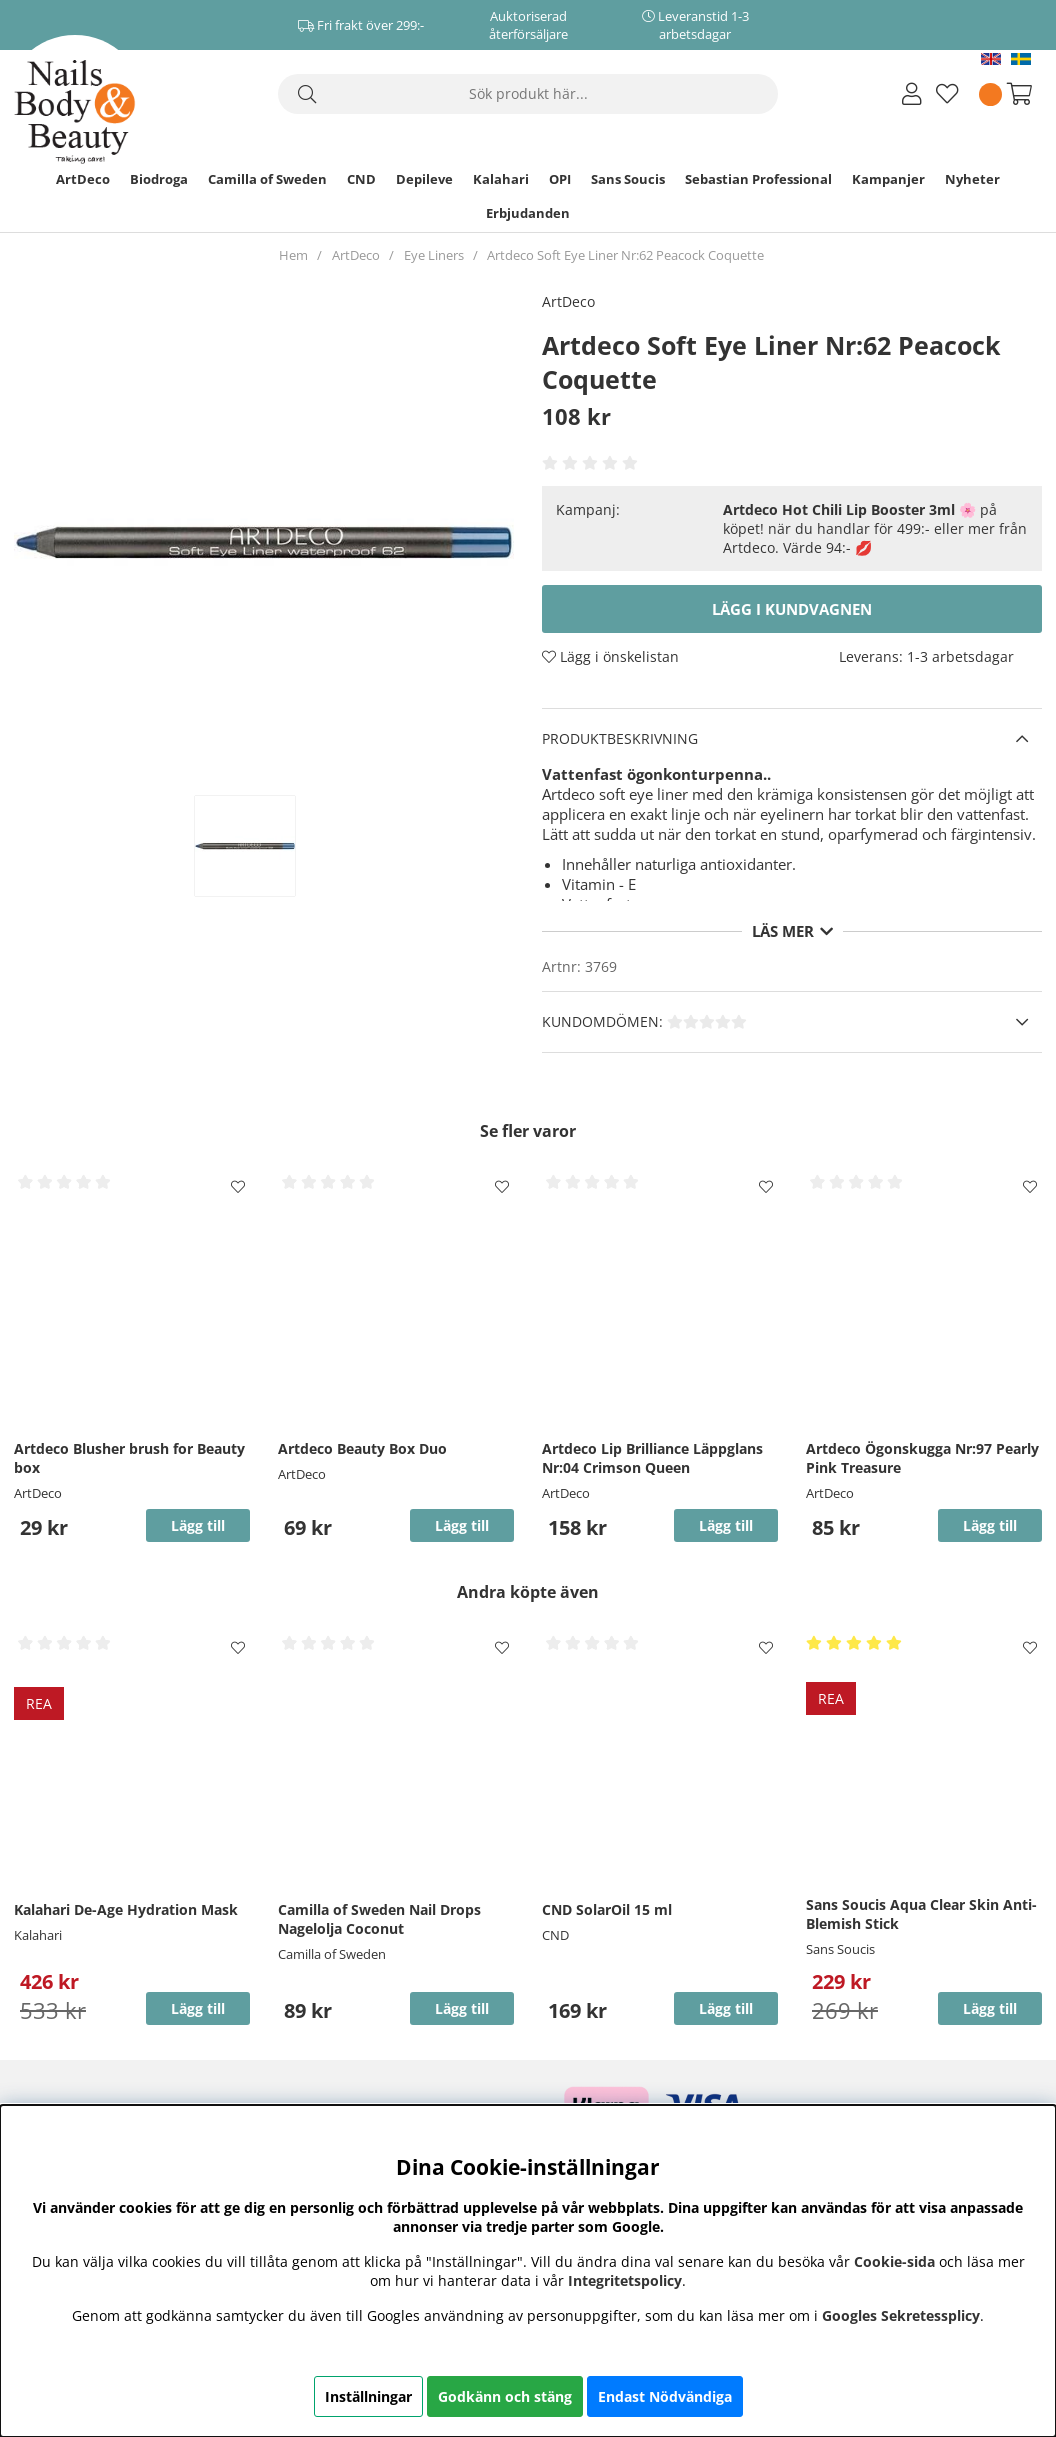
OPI (560, 179)
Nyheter (972, 179)
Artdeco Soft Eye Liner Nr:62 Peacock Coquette (625, 255)
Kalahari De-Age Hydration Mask (126, 1909)
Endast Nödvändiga (665, 2396)
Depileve (424, 179)
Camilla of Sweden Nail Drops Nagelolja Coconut (379, 1919)
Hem (293, 255)
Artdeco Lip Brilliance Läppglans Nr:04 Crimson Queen (652, 1458)
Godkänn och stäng (505, 2396)
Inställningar (368, 2396)
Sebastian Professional (758, 179)
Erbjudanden (528, 213)
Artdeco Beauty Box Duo (362, 1448)
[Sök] (528, 94)
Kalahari (501, 179)
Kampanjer (888, 179)
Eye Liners (434, 255)
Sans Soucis (628, 179)
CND (361, 179)
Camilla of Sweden (267, 179)
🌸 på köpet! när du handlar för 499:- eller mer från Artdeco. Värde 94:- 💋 (875, 528)
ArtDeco (83, 179)
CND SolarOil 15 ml (607, 1909)
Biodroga (159, 179)
